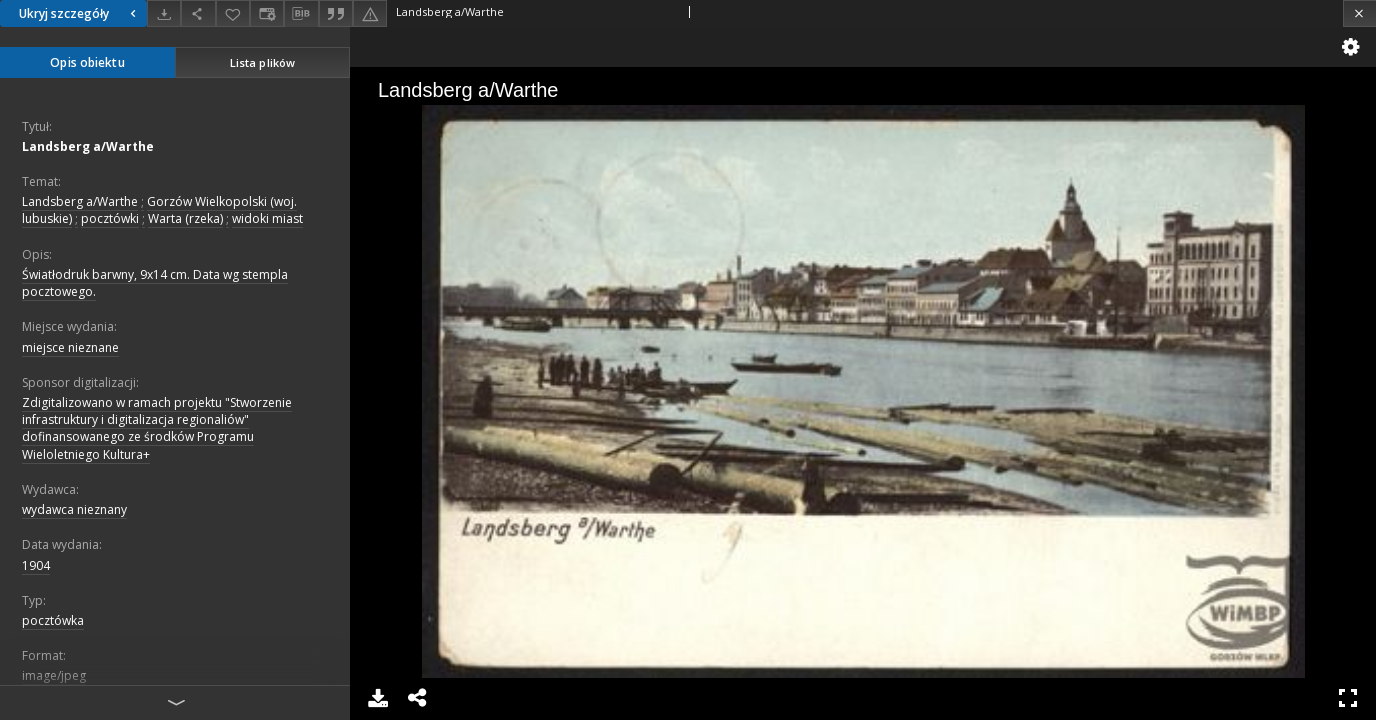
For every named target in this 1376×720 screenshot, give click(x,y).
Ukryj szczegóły (80, 13)
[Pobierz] (164, 13)
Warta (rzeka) (185, 218)
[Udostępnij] (198, 13)
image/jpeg (54, 675)
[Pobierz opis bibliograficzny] (301, 14)
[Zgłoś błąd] (370, 13)
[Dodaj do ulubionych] (233, 13)
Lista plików (262, 62)
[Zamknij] (1359, 13)
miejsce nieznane (70, 347)
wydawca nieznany (74, 509)
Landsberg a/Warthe (88, 146)
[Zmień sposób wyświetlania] (267, 13)
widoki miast (267, 218)
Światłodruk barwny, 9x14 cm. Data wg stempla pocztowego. (155, 283)
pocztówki (110, 218)
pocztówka (53, 620)
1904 (36, 565)
